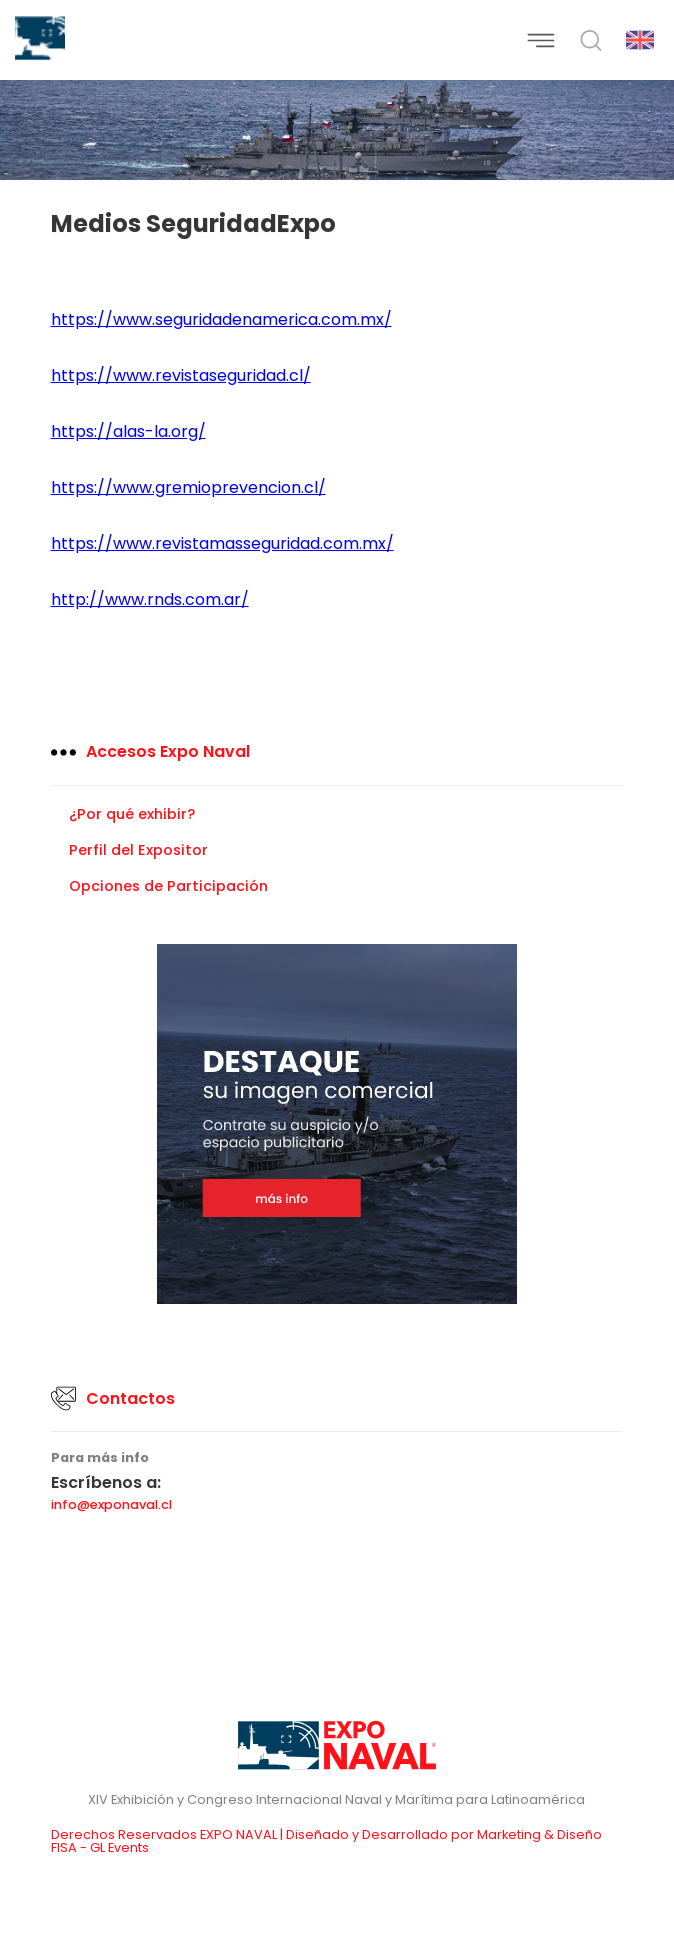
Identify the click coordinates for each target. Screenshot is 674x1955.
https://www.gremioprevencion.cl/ (188, 487)
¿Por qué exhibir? (132, 814)
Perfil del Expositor (138, 850)
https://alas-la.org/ (128, 431)
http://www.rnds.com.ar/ (150, 599)
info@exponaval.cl (111, 1505)
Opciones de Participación (168, 886)
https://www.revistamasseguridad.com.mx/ (222, 543)
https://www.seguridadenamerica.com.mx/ (221, 319)
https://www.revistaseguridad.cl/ (181, 375)
